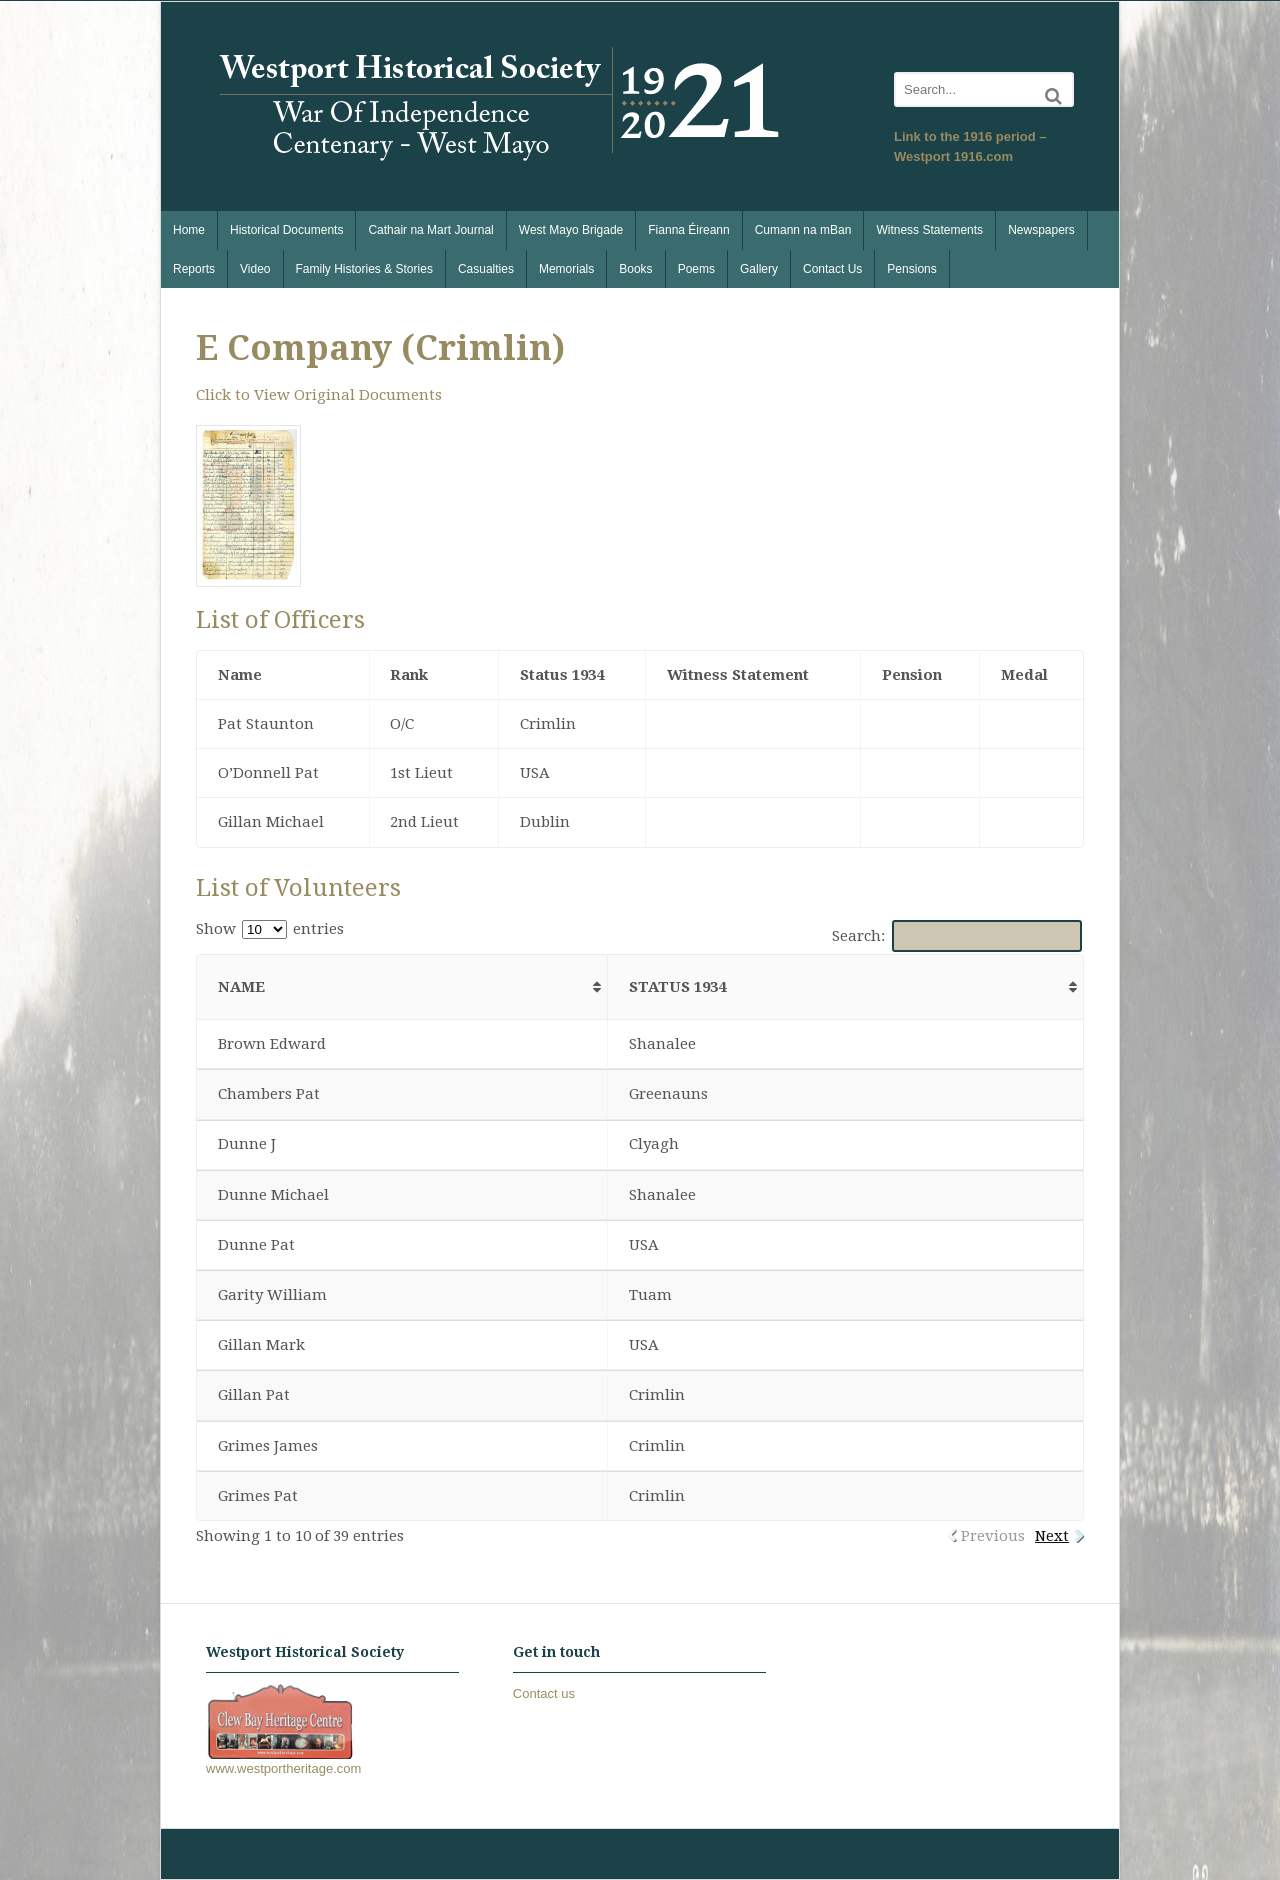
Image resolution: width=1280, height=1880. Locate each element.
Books (635, 269)
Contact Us (832, 269)
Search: (957, 936)
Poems (696, 269)
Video (255, 269)
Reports (194, 269)
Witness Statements (929, 230)
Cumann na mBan (803, 230)
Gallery (759, 269)
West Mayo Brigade (571, 230)
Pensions (911, 269)
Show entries (270, 929)
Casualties (486, 269)
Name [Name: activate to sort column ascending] (241, 987)
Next (1052, 1536)
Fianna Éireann (688, 230)
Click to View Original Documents (319, 395)
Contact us (544, 1693)
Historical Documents (286, 230)
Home (189, 230)
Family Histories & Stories (364, 269)
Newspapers (1041, 230)
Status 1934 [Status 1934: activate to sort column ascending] (677, 987)
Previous (993, 1536)
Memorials (566, 269)
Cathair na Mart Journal (430, 230)
